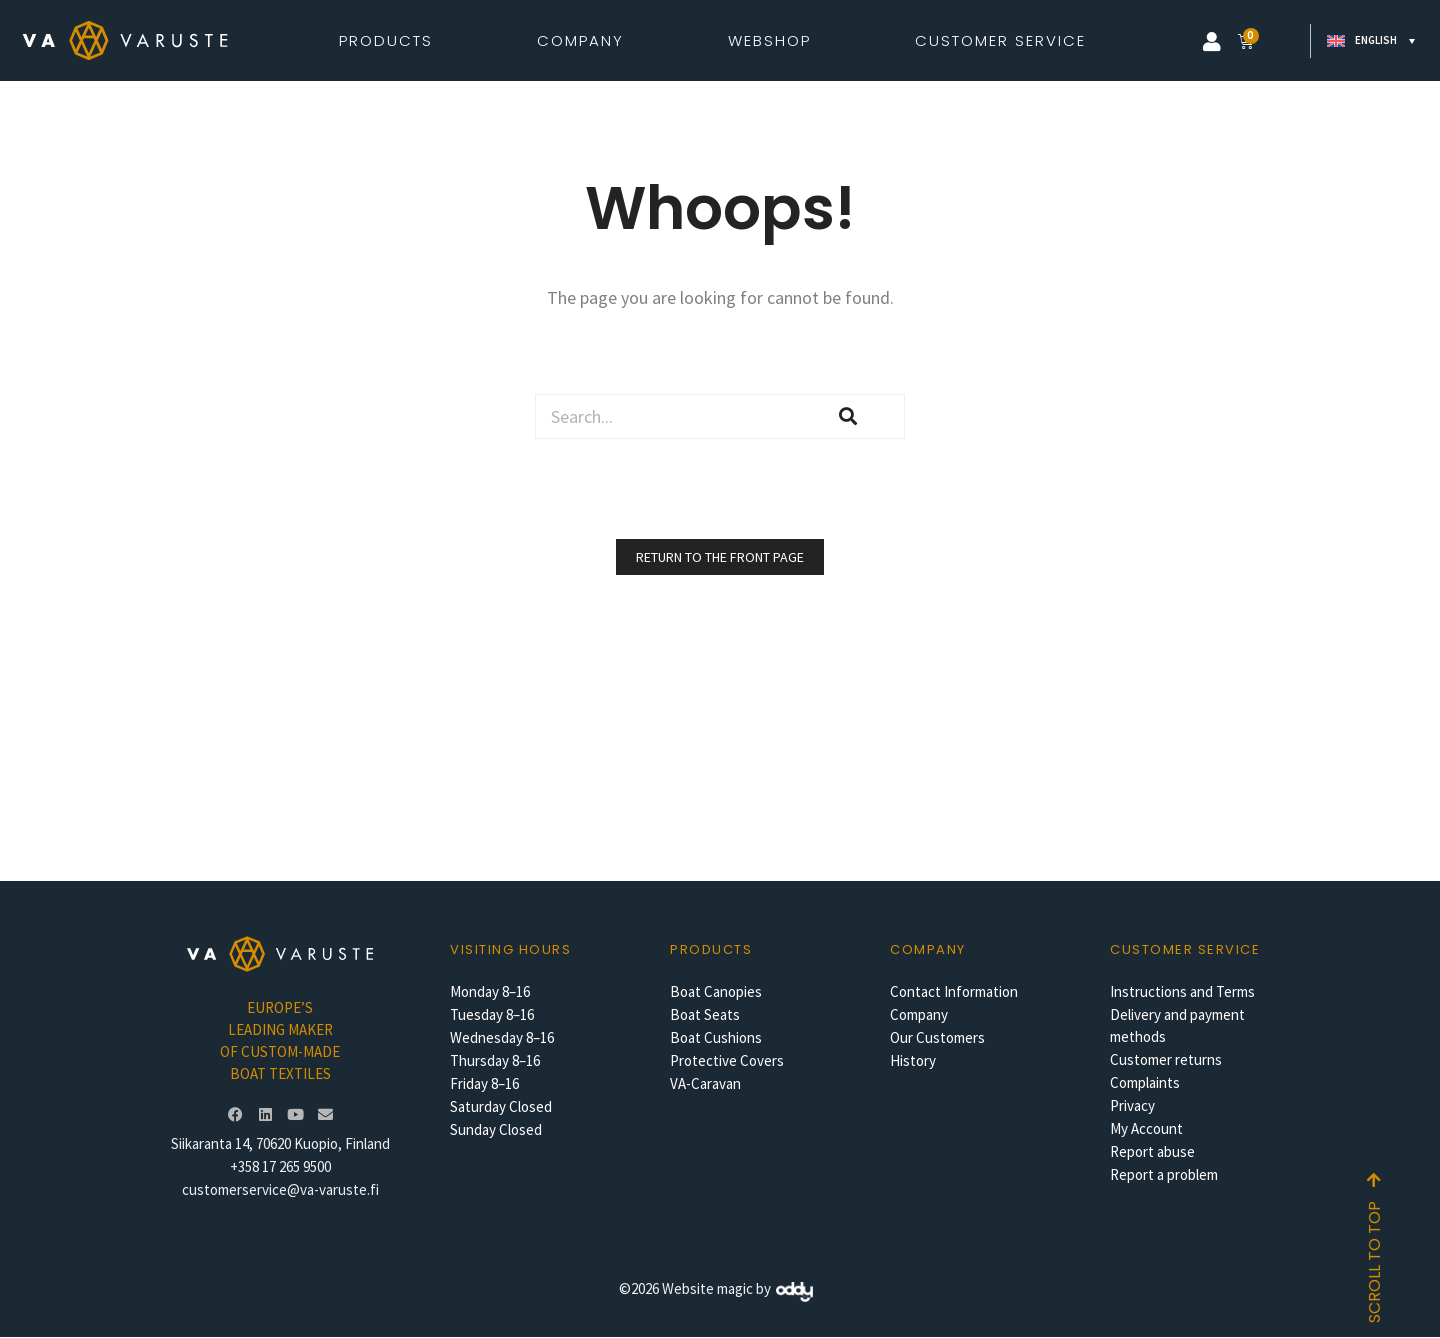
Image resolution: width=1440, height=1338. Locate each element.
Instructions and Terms (1182, 991)
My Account (1146, 1128)
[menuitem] (1368, 41)
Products (391, 40)
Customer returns (1166, 1059)
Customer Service (1000, 40)
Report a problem (1164, 1174)
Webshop (774, 40)
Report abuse (1152, 1151)
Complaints (1145, 1082)
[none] (1368, 41)
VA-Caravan (705, 1083)
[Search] (848, 416)
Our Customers (937, 1037)
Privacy (1132, 1105)
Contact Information (954, 991)
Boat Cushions (716, 1037)
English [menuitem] (1376, 40)
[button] (1212, 42)
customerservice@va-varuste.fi (280, 1189)
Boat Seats (705, 1014)
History (913, 1060)
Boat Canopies (716, 991)
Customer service (1185, 949)
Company (585, 40)
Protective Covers (727, 1060)
